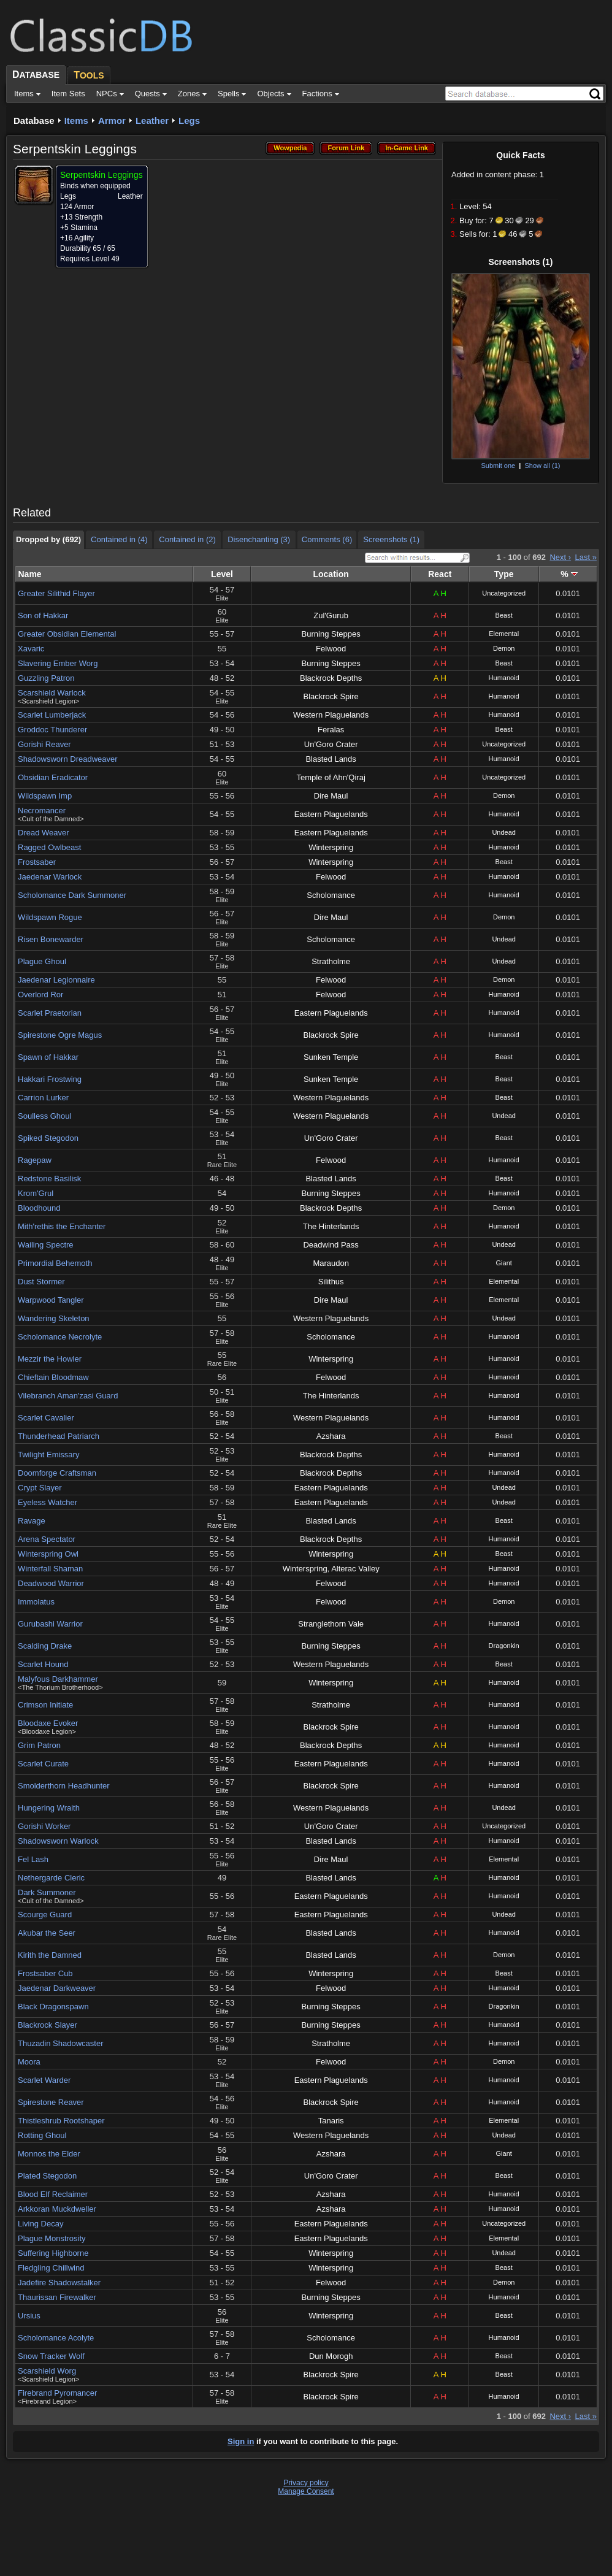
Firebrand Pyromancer (57, 2393)
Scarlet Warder (44, 2080)
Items (76, 120)
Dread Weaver (43, 832)
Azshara (331, 1436)
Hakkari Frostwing (50, 1079)
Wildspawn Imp (45, 795)
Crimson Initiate (45, 1704)
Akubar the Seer (46, 1933)
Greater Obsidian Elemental (67, 633)
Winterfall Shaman (50, 1568)
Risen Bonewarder (50, 939)
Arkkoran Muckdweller (57, 2209)
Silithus (331, 1281)
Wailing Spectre (46, 1244)
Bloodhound (39, 1208)
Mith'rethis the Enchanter (61, 1226)
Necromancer (42, 810)
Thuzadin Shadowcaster (60, 2043)
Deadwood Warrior (51, 1583)
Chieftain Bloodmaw (53, 1377)
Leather (152, 120)
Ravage (31, 1520)
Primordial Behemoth (55, 1263)
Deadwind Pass (330, 1244)
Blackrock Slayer (47, 2025)
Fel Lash (33, 1859)
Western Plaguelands (331, 714)
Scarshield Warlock (52, 692)
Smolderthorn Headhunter (64, 1785)
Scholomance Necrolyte (60, 1336)
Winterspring (330, 847)
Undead (504, 832)
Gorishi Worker (44, 1826)
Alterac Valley (355, 1568)
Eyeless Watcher (47, 1502)
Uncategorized (504, 593)
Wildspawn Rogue (50, 917)
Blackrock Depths (331, 678)
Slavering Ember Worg (58, 663)
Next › (560, 557)
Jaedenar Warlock (50, 876)
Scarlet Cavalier (46, 1417)
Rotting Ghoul (42, 2135)
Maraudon (331, 1263)
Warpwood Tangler (51, 1300)
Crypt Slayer (40, 1487)
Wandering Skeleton (54, 1318)
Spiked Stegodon (48, 1138)
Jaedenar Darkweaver (57, 1988)
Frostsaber (37, 862)
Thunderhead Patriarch (58, 1436)
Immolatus (36, 1601)
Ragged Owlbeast (49, 847)
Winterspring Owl (48, 1553)
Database (34, 120)
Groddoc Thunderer (52, 729)
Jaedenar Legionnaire (56, 979)
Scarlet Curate (43, 1763)
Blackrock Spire (330, 696)
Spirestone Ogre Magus (60, 1035)
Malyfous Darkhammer (58, 1679)
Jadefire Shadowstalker (59, 2282)
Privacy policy (305, 2482)
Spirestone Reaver (51, 2102)
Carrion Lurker (43, 1097)
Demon (503, 648)
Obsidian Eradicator (53, 777)
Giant (504, 1263)
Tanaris (331, 2120)
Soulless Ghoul (44, 1116)
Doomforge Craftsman (57, 1473)
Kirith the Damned (50, 1955)
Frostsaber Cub (45, 1973)
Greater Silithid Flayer (56, 593)
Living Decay (40, 2223)
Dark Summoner (47, 1892)
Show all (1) (542, 465)
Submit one (498, 465)
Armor (112, 120)
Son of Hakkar (43, 615)
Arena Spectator (46, 1539)
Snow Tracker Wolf (51, 2356)
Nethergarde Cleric (51, 1877)
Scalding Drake (45, 1645)
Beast (504, 615)
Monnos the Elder (49, 2153)
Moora (29, 2061)
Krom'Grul (35, 1193)
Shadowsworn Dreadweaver (68, 759)
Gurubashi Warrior (50, 1623)
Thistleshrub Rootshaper (61, 2120)
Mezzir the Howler (50, 1358)
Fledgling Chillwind (51, 2267)
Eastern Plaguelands (331, 814)
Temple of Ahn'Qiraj (330, 777)
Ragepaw (35, 1160)
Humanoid (504, 677)
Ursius (29, 2315)
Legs (189, 120)
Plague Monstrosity (52, 2238)
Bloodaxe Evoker (48, 1723)
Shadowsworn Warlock (58, 1841)
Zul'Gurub (330, 615)
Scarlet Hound (43, 1664)
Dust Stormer (41, 1281)
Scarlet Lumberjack (52, 714)
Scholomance (331, 895)
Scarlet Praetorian (50, 1013)
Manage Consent (306, 2491)
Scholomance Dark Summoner (72, 895)
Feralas (331, 729)
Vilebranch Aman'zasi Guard (68, 1395)
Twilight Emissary (48, 1454)
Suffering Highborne (53, 2253)
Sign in (241, 2441)
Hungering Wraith (49, 1807)
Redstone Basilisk (49, 1178)
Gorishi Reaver (44, 744)
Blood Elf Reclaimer (53, 2194)
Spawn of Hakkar (48, 1057)
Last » (586, 557)
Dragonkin (504, 1645)
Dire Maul (331, 795)
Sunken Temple (331, 1057)
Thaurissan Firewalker (57, 2297)
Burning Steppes (331, 633)
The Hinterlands (331, 1226)
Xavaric (31, 648)
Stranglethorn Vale (331, 1623)
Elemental (504, 633)
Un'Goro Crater (331, 744)
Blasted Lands (330, 759)
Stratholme (331, 961)
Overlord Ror (40, 994)
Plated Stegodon (47, 2175)
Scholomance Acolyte (56, 2337)
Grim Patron (39, 1745)
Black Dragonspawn (53, 2006)
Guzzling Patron (46, 678)
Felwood (331, 648)
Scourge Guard (45, 1914)
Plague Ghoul (42, 961)
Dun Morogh (331, 2356)
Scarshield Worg (47, 2370)
